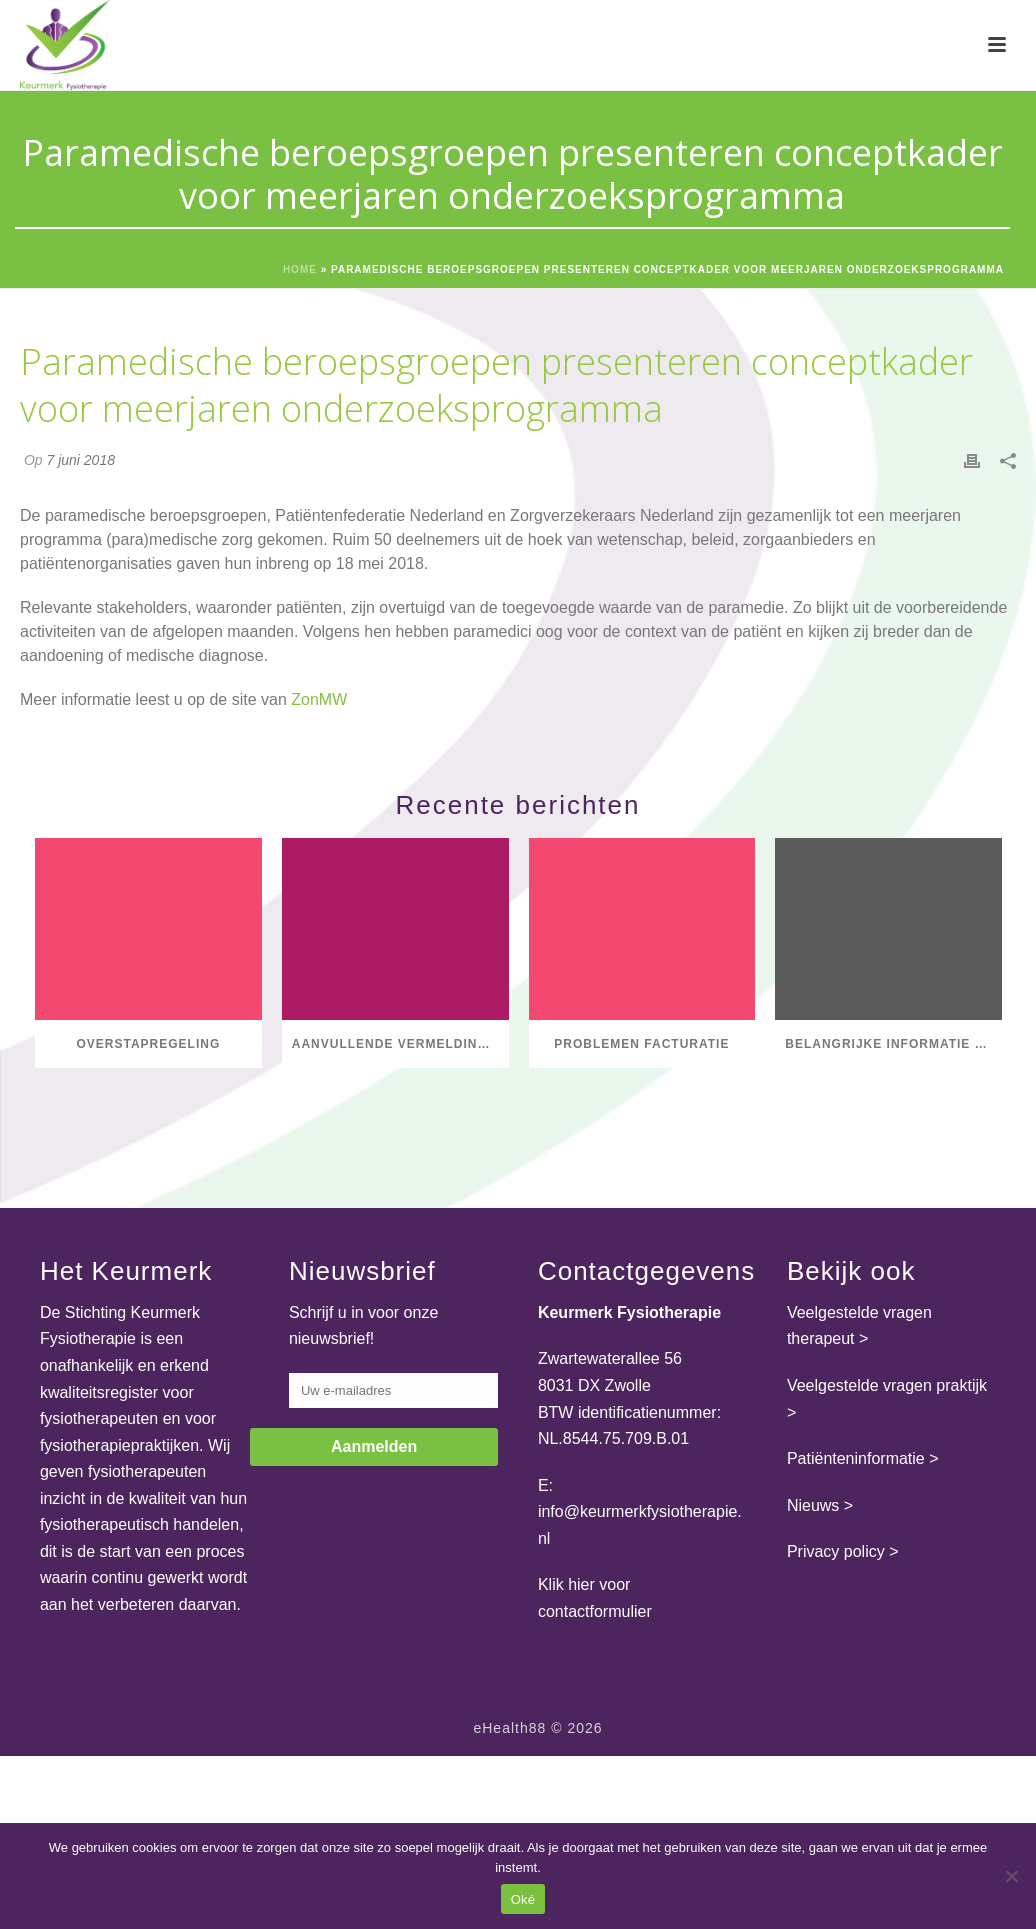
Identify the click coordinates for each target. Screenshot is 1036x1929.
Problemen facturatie (641, 1044)
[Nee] (1011, 1876)
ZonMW (319, 699)
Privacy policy (836, 1551)
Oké (523, 1899)
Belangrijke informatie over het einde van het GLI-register (893, 1044)
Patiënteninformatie (856, 1458)
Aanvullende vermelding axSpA (400, 1044)
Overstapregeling (148, 1044)
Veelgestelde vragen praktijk (887, 1385)
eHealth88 (509, 1728)
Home (300, 269)
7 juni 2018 (80, 460)
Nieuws (813, 1505)
